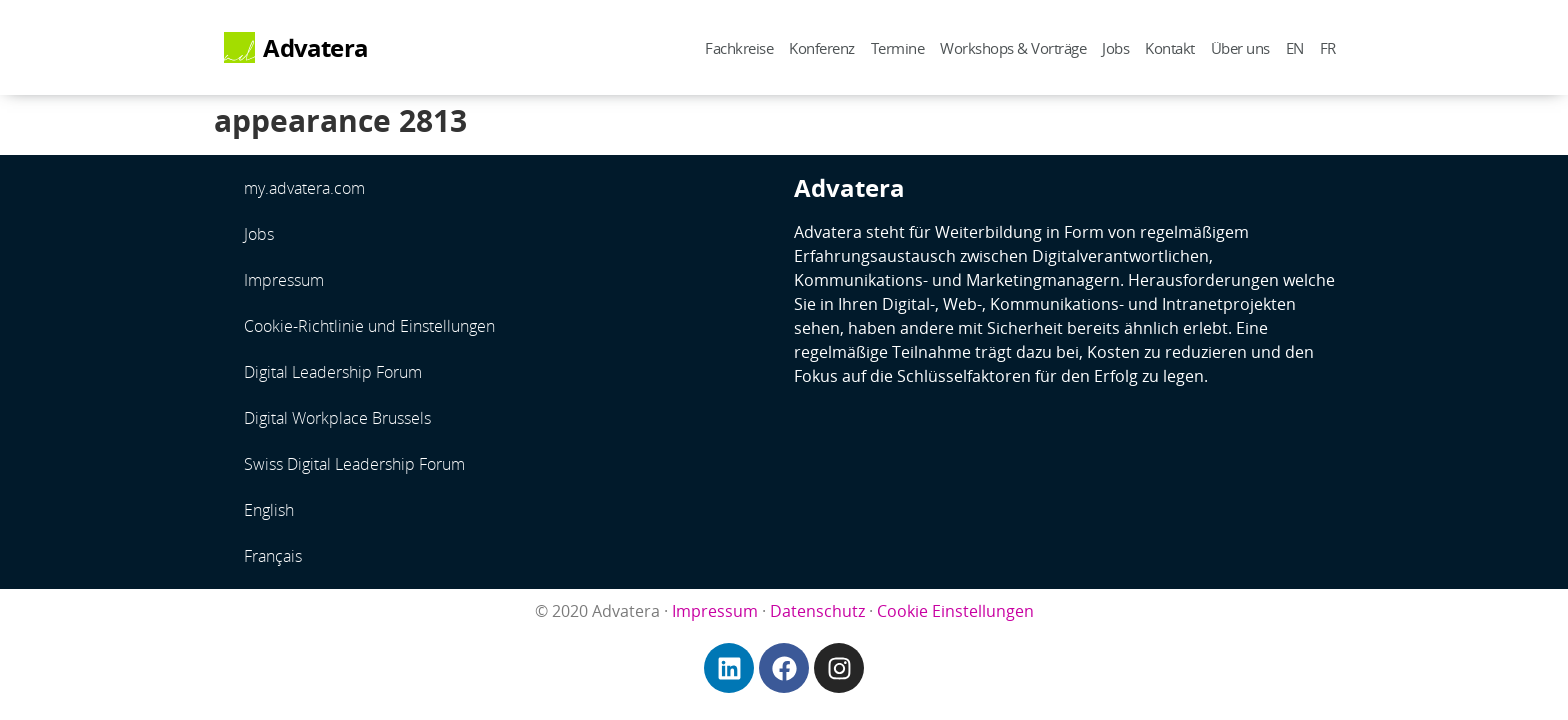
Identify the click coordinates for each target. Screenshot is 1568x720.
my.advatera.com (304, 188)
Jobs (1115, 48)
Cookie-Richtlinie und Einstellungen (369, 326)
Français (273, 556)
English (269, 510)
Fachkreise (739, 48)
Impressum (284, 280)
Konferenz (822, 48)
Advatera (315, 48)
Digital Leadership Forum (333, 372)
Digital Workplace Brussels (337, 418)
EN (1295, 48)
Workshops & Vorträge (1013, 48)
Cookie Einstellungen (955, 611)
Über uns (1240, 48)
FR (1328, 48)
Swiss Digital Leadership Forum (354, 464)
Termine (898, 48)
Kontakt (1170, 48)
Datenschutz (817, 611)
